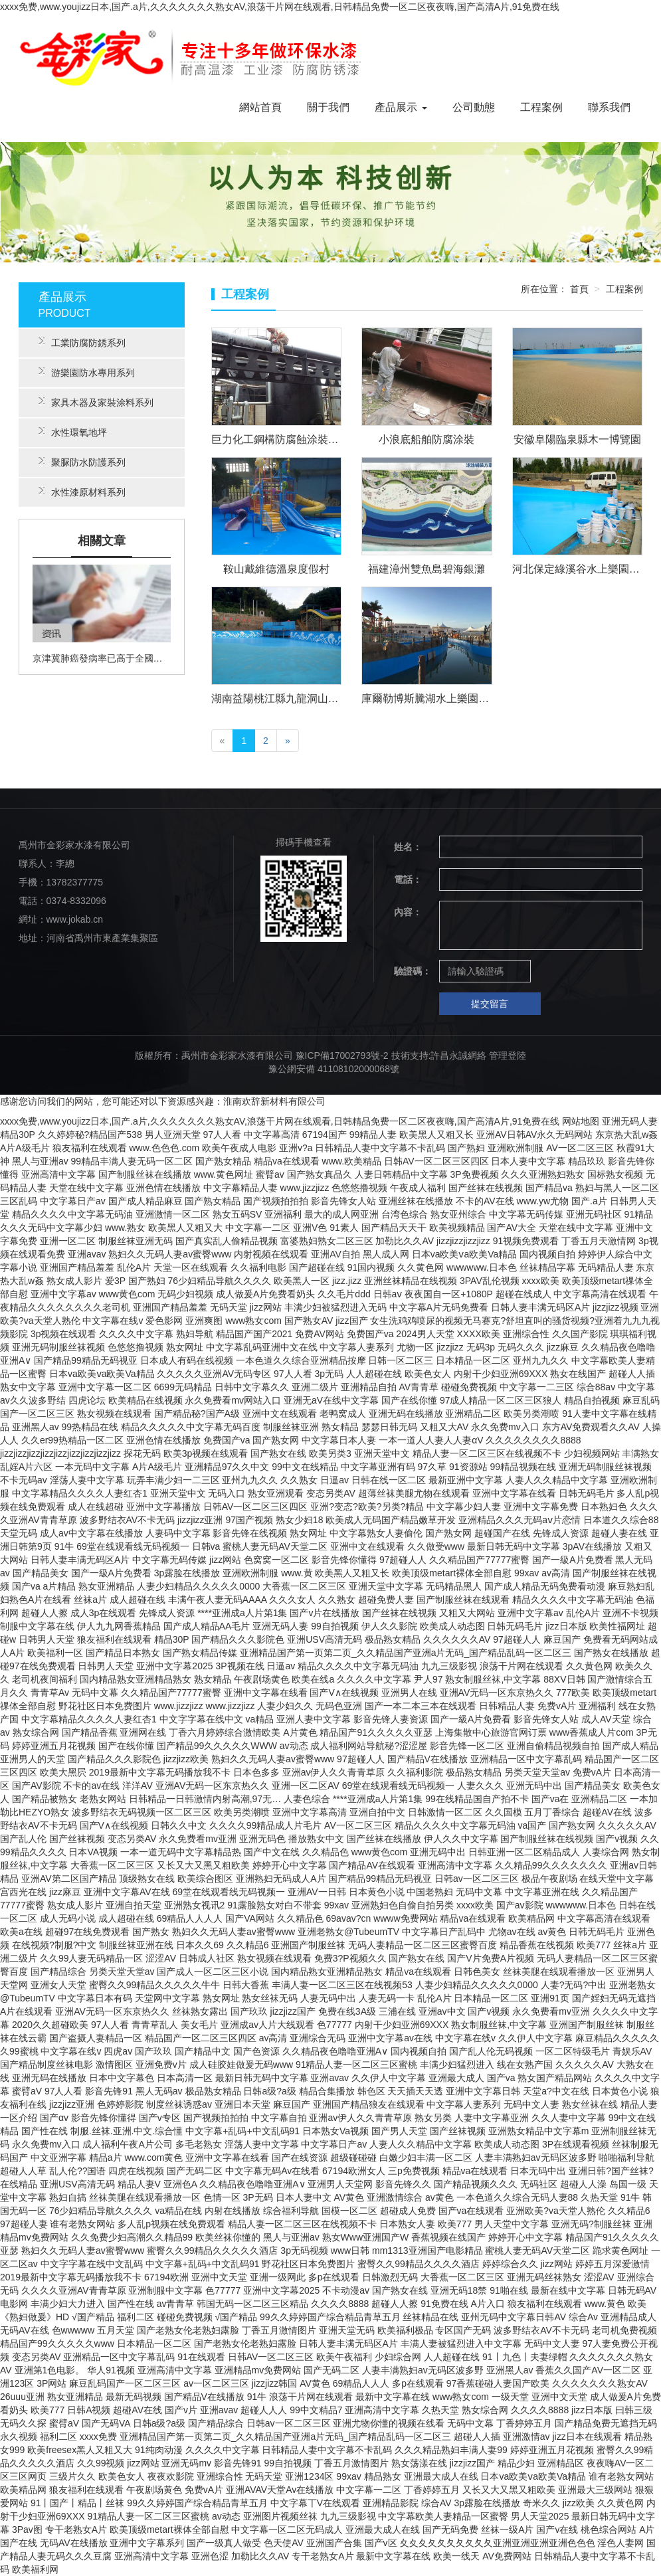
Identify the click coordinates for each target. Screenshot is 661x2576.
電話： (408, 879)
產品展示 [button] (400, 107)
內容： (408, 912)
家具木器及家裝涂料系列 (96, 402)
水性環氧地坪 (73, 432)
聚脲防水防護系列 (82, 462)
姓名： (408, 847)
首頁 (579, 289)
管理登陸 (507, 1055)
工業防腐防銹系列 (82, 342)
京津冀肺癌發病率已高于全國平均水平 (102, 658)
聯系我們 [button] (609, 107)
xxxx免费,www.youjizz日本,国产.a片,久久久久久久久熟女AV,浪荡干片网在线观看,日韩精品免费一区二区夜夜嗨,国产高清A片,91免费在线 (279, 6)
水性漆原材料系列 (82, 492)
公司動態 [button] (473, 107)
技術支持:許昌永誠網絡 (439, 1055)
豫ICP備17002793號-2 (342, 1055)
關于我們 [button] (328, 107)
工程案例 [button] (541, 107)
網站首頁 (260, 107)
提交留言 (489, 1003)
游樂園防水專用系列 (87, 372)
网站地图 (580, 1121)
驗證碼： (411, 971)
